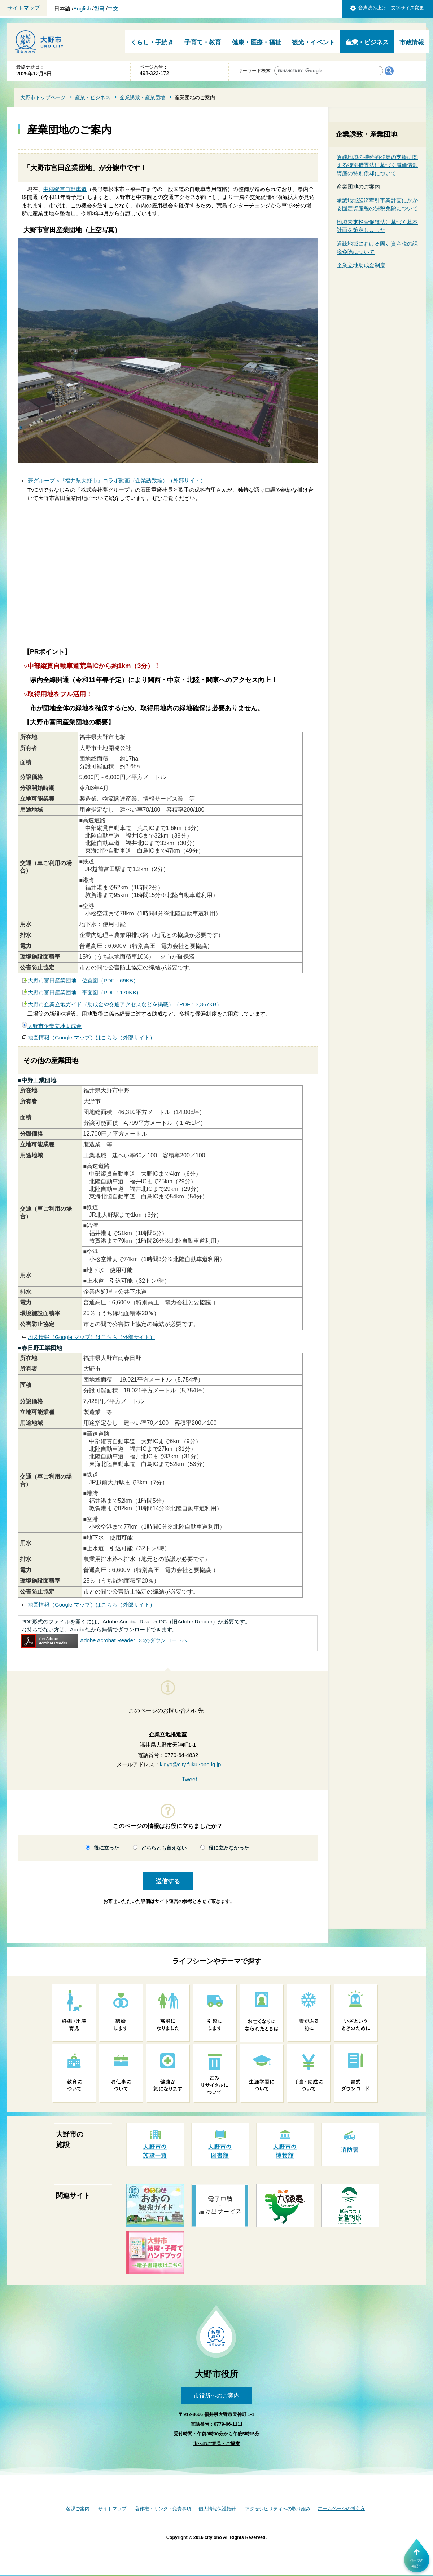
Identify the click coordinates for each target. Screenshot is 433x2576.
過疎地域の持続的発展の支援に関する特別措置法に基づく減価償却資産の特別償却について (377, 165)
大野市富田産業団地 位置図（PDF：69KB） (83, 980)
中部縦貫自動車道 (65, 189)
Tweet (189, 1779)
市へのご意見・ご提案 (216, 2443)
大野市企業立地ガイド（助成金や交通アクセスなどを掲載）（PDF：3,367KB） (125, 1004)
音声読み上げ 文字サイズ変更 (391, 7)
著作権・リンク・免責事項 (163, 2508)
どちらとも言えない (164, 1848)
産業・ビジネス (367, 42)
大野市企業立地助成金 (54, 1026)
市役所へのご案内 (216, 2395)
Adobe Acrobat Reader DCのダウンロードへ (104, 1640)
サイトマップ (23, 8)
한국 (99, 9)
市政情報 (411, 42)
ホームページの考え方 (341, 2508)
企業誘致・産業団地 (142, 97)
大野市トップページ (43, 97)
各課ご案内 (77, 2508)
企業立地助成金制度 (361, 265)
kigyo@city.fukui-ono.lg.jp (190, 1764)
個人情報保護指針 (217, 2508)
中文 (113, 9)
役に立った (106, 1848)
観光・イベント (313, 42)
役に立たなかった (229, 1848)
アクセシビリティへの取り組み (278, 2508)
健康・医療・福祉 (256, 42)
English (82, 9)
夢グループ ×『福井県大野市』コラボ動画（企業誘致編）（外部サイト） (117, 480)
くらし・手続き (152, 42)
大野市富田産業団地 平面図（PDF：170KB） (84, 992)
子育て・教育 (202, 42)
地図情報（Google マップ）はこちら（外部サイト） (91, 1037)
